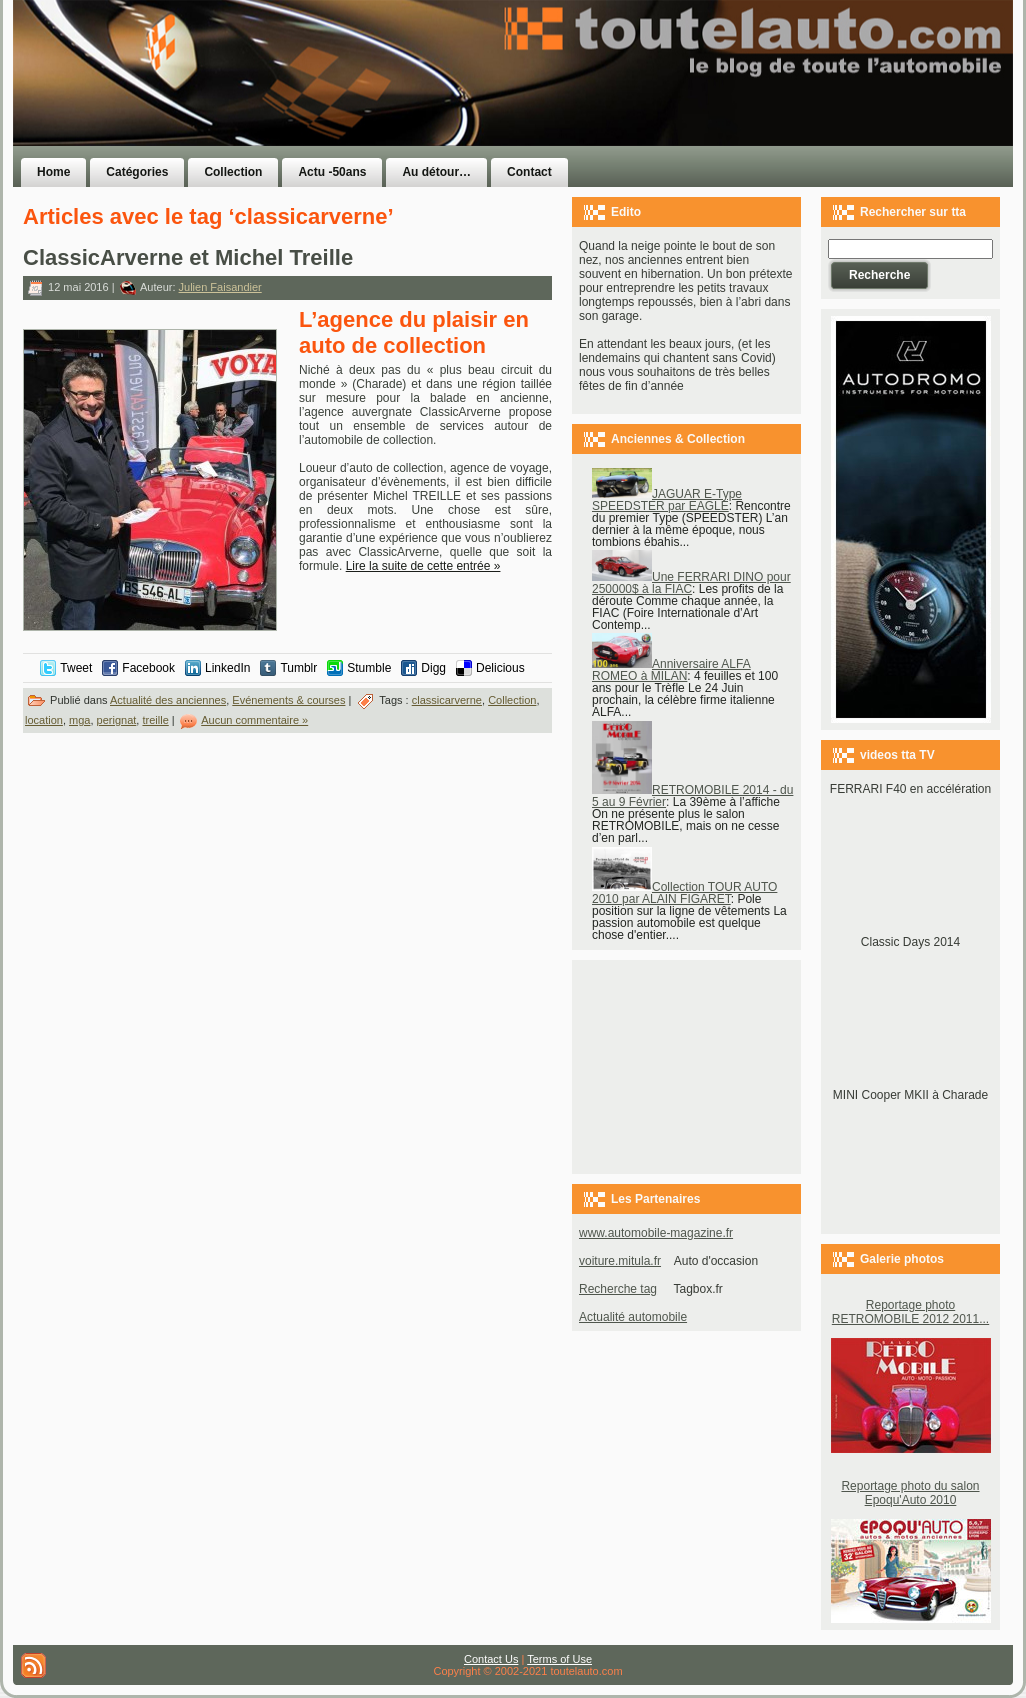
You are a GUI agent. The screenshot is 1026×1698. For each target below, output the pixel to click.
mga (79, 720)
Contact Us (491, 1659)
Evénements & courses (288, 700)
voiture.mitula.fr (620, 1261)
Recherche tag (618, 1289)
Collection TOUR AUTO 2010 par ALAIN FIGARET (684, 893)
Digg (433, 668)
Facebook (148, 668)
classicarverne (447, 700)
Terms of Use (559, 1659)
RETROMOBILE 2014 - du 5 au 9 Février (692, 796)
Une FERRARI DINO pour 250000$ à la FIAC (691, 583)
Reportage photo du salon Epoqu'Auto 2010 (910, 1493)
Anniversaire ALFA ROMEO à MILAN (671, 670)
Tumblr (298, 668)
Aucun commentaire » (254, 720)
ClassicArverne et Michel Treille (188, 257)
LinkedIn (227, 668)
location (44, 720)
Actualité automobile (633, 1317)
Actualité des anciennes (168, 700)
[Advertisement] (765, 113)
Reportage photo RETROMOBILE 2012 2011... (910, 1312)
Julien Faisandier (220, 287)
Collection (512, 700)
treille (155, 720)
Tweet (76, 668)
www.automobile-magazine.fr (656, 1233)
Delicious (500, 668)
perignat (117, 720)
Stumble (369, 668)
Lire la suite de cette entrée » (423, 566)
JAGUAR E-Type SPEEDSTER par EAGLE (667, 500)
